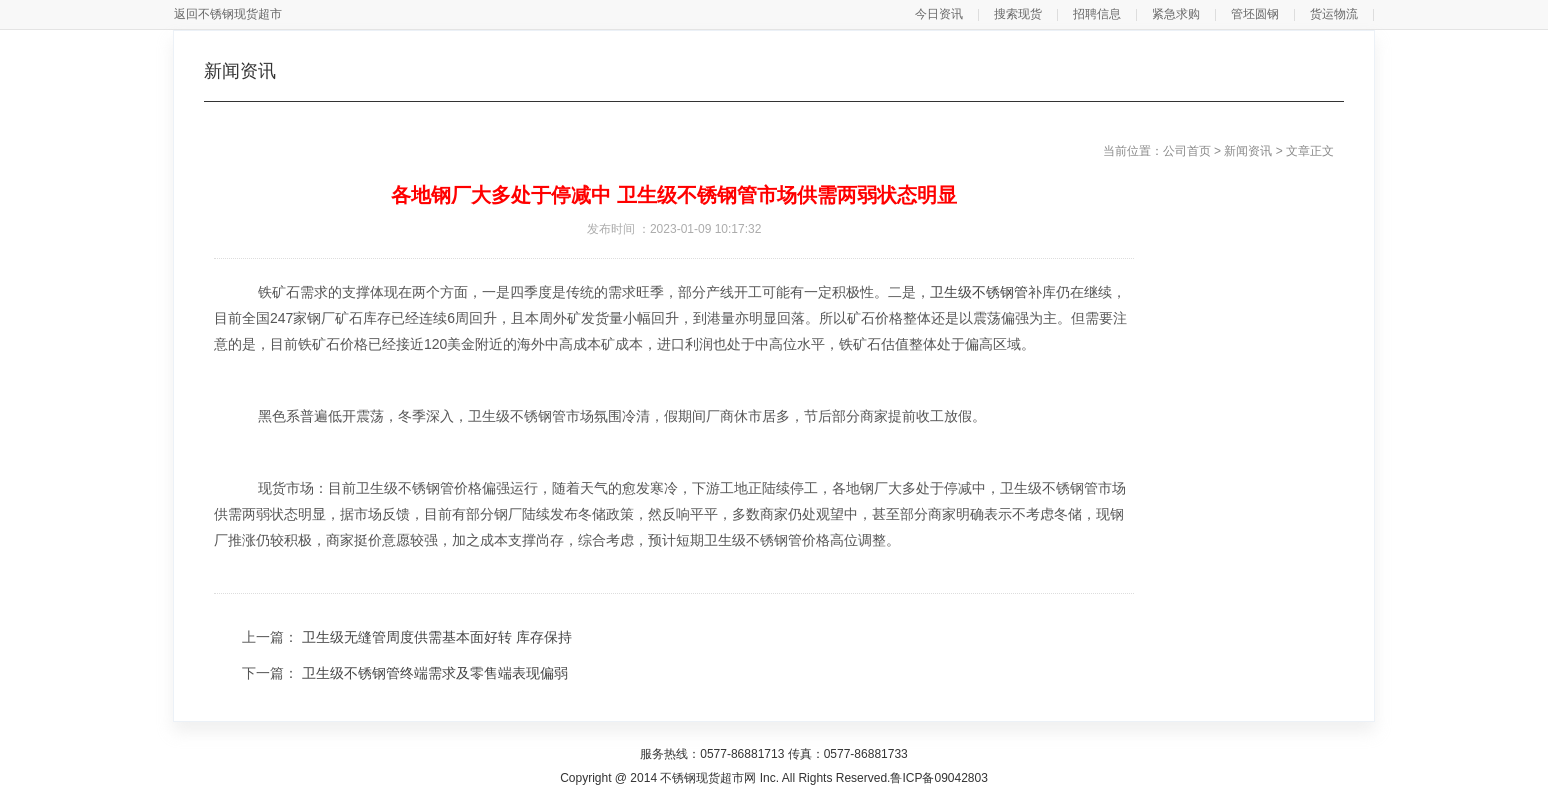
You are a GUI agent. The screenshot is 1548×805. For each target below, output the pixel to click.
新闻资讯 (1248, 151)
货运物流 (1334, 14)
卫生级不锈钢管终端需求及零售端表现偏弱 (435, 673)
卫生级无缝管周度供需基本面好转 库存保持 (437, 637)
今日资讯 (939, 14)
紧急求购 (1176, 14)
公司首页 (1187, 151)
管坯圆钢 (1255, 14)
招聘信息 (1097, 14)
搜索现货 (1018, 14)
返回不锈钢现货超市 (228, 14)
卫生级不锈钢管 (979, 292)
